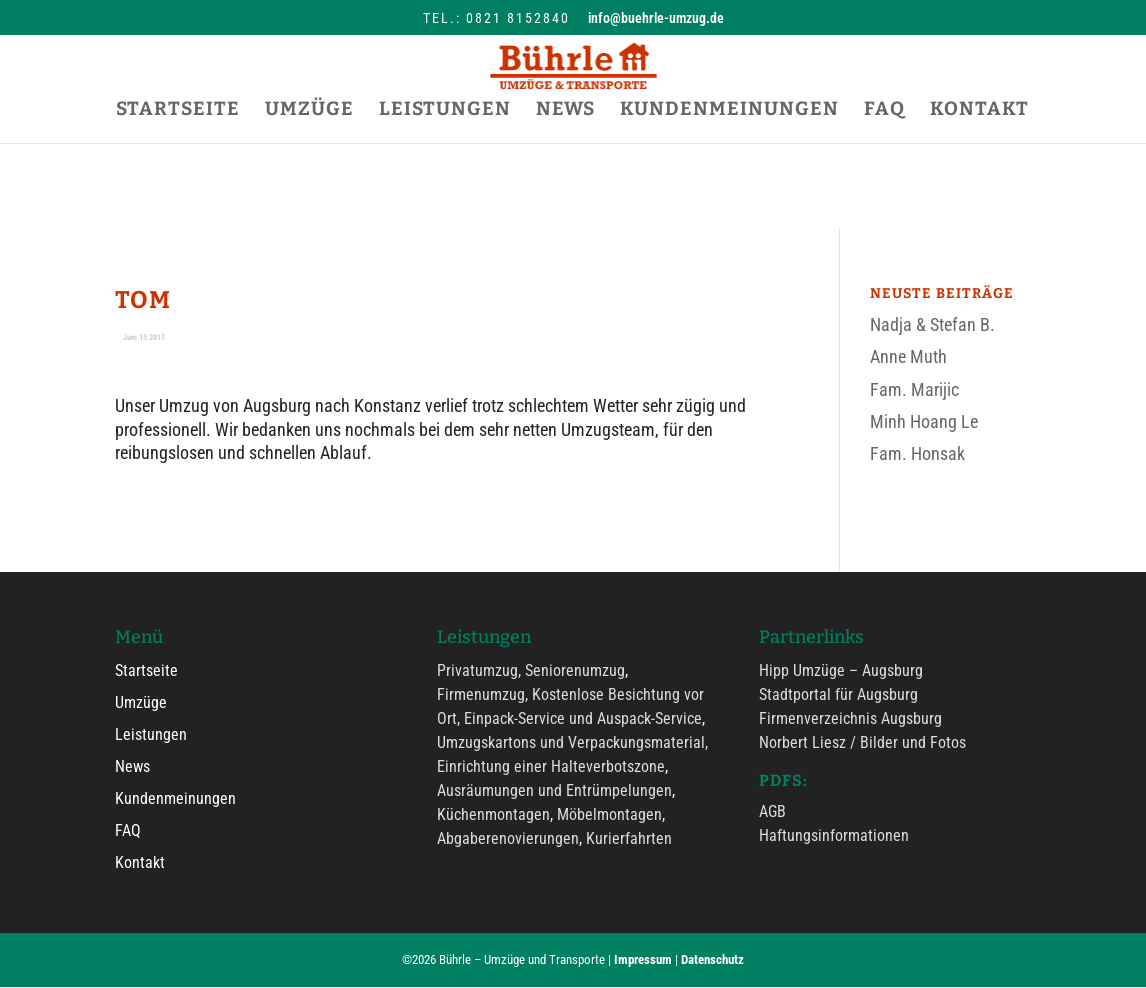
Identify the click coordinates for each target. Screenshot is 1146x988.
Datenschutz (712, 960)
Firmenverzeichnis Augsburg (850, 719)
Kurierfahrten (629, 839)
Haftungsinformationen (834, 836)
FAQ (128, 831)
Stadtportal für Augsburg (838, 695)
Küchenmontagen (493, 815)
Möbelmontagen (609, 815)
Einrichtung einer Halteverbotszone (551, 767)
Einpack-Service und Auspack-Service (583, 719)
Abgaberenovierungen (508, 839)
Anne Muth (908, 356)
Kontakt (140, 863)
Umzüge (141, 703)
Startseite (146, 671)
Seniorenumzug (575, 671)
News (132, 767)
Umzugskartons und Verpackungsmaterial (571, 743)
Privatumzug (477, 671)
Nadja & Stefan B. (932, 324)
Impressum (643, 960)
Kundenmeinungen (175, 799)
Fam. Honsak (917, 453)
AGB (772, 812)
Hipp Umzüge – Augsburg (841, 671)
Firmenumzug (481, 695)
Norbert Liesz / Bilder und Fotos (862, 743)
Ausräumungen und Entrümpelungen (554, 791)
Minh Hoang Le (924, 421)
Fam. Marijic (914, 389)
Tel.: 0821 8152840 (496, 18)
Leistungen (151, 735)
